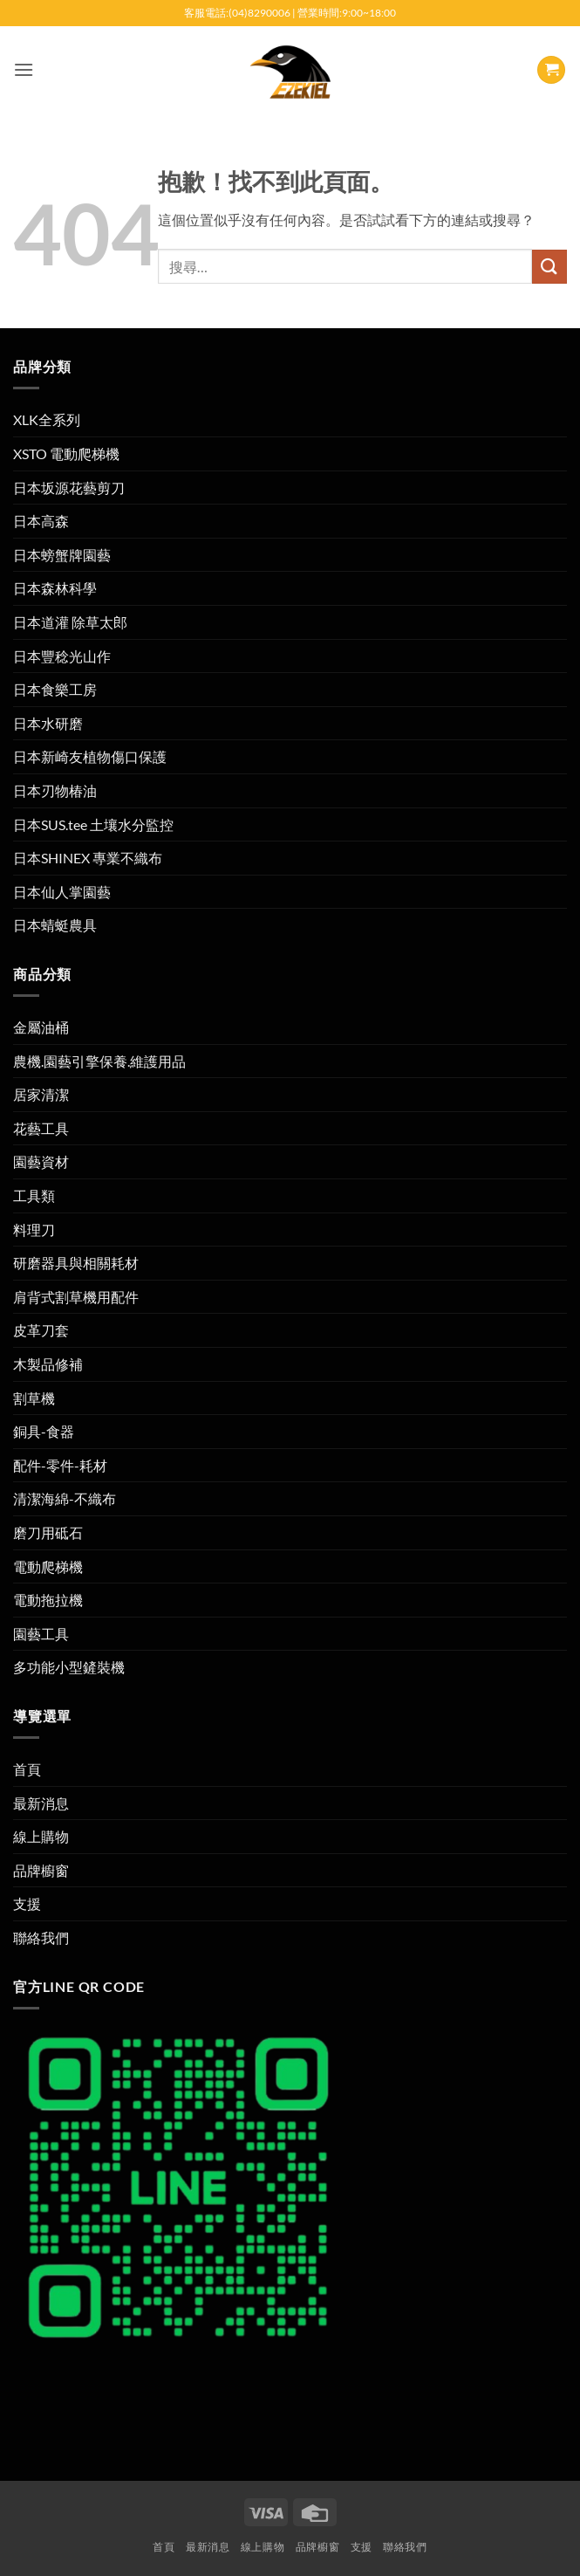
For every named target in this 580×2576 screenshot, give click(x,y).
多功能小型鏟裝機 (69, 1667)
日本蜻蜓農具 (55, 925)
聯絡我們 (41, 1937)
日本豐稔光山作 (62, 656)
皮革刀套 (41, 1330)
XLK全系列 (46, 419)
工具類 (34, 1195)
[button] (23, 69)
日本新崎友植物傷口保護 (90, 756)
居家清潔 (41, 1094)
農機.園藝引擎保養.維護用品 (99, 1061)
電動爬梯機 (48, 1566)
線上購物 (41, 1836)
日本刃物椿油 (55, 790)
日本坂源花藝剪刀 (69, 487)
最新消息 (41, 1803)
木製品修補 (48, 1364)
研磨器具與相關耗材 (76, 1262)
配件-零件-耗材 (60, 1465)
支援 (27, 1903)
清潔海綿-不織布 (64, 1498)
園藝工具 (41, 1633)
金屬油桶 (41, 1027)
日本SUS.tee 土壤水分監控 (93, 824)
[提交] (549, 267)
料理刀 (34, 1229)
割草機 (34, 1398)
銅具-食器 (43, 1431)
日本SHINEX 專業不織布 (87, 857)
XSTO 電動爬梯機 (66, 453)
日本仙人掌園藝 (62, 891)
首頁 (27, 1769)
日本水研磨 (48, 723)
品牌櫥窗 (41, 1870)
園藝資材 (41, 1161)
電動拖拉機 (48, 1599)
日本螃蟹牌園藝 (62, 554)
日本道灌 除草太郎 (70, 622)
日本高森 (41, 520)
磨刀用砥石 (48, 1532)
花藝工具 (41, 1128)
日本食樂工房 (55, 689)
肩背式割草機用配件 (76, 1296)
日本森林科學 (55, 588)
